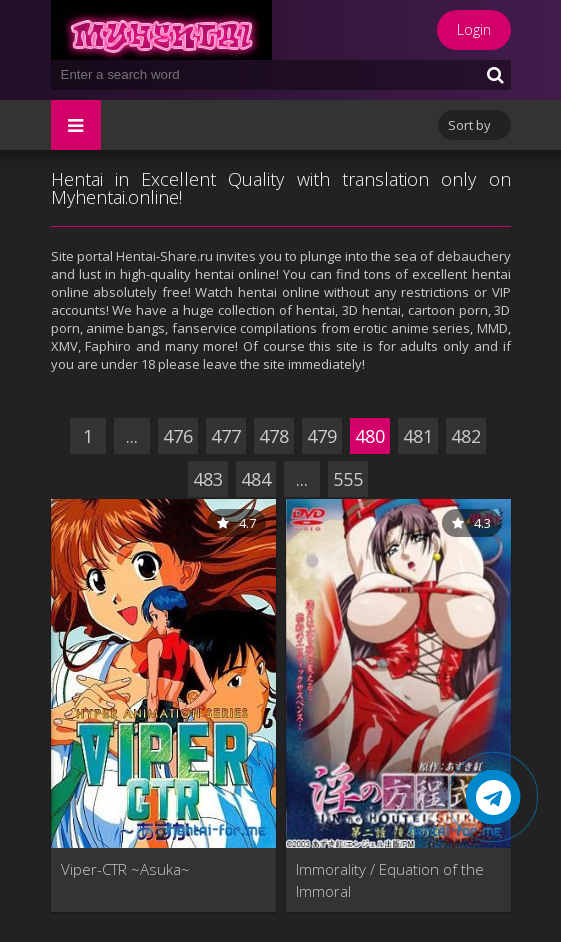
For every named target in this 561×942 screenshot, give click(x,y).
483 (208, 479)
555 (348, 479)
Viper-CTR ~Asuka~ (125, 869)
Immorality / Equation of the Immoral (390, 880)
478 (274, 436)
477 (226, 436)
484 (256, 479)
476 (178, 436)
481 (418, 436)
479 (322, 436)
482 (466, 436)
